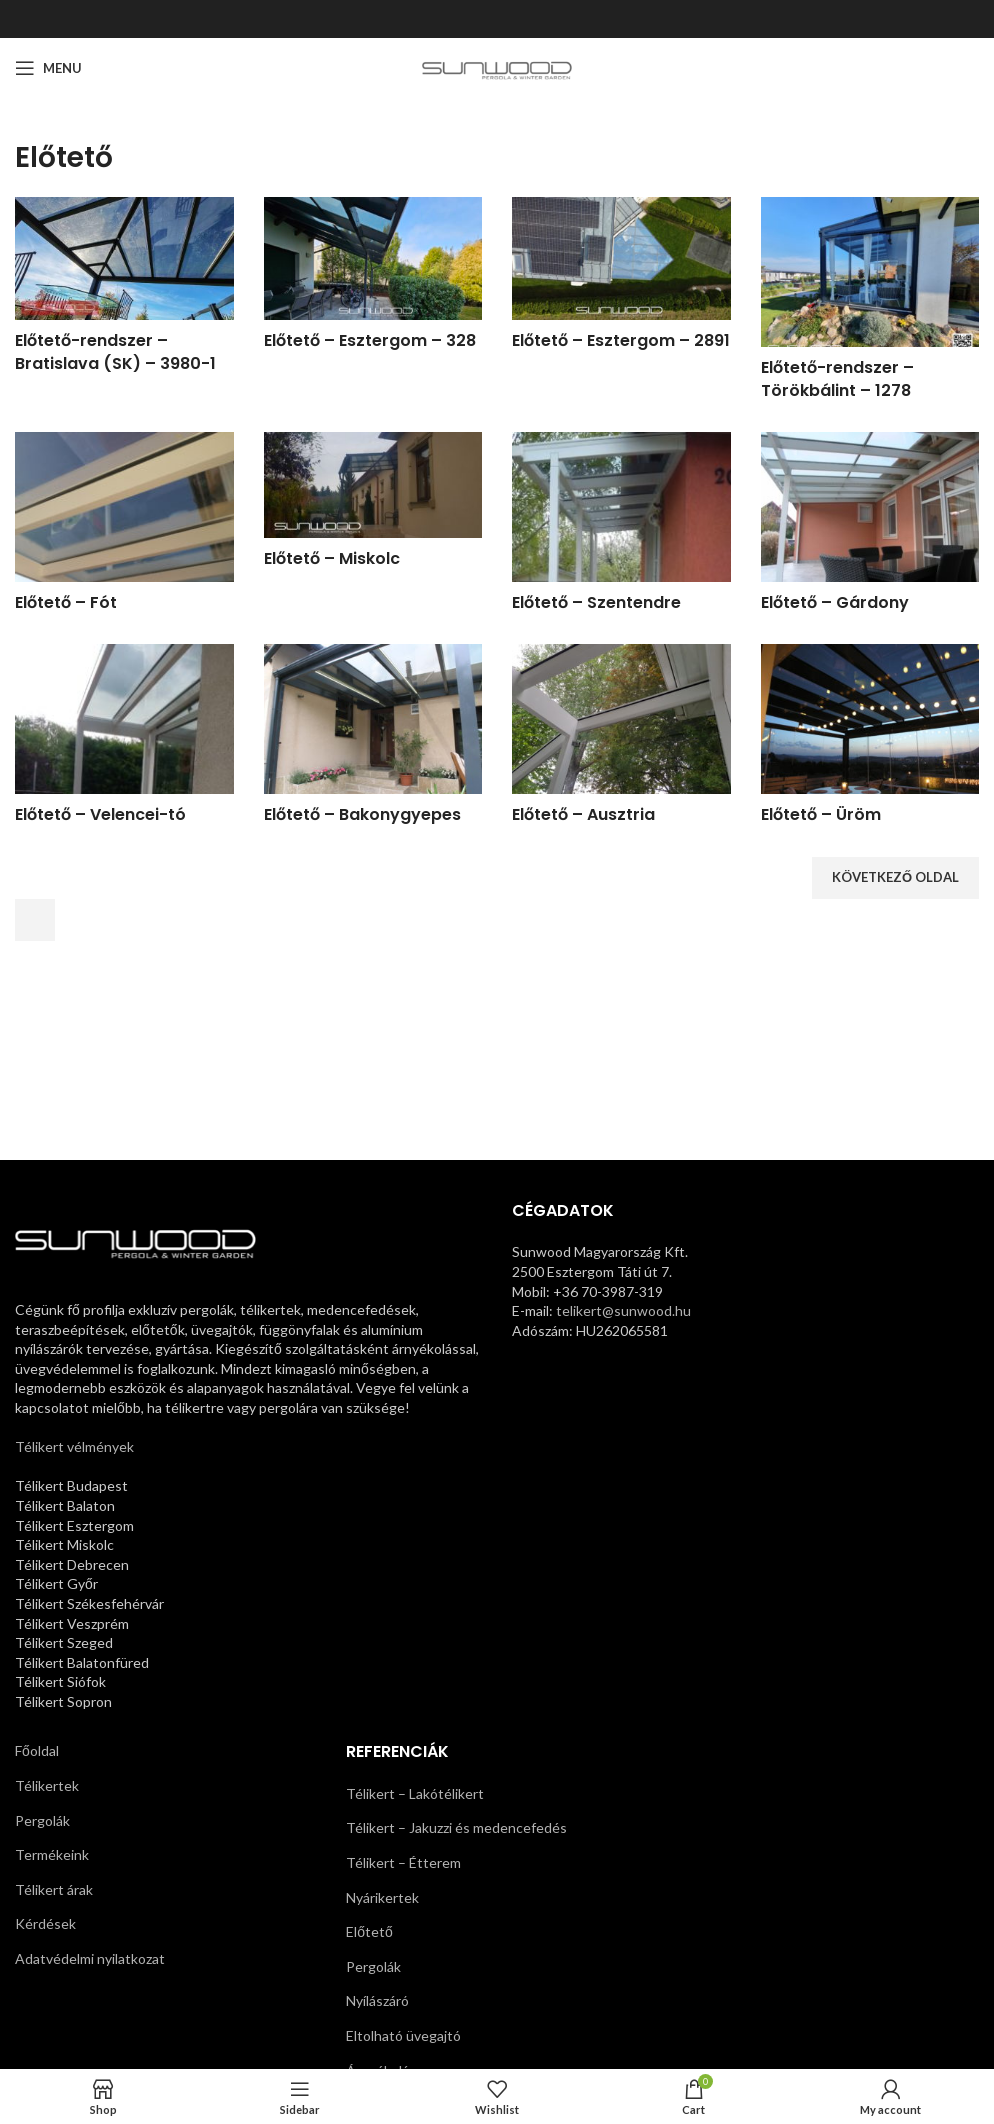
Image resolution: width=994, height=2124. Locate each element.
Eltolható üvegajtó (403, 2035)
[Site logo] (497, 66)
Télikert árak (54, 1889)
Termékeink (52, 1854)
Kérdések (45, 1923)
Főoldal (37, 1750)
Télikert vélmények (74, 1446)
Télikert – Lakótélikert (415, 1793)
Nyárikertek (382, 1897)
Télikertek (47, 1785)
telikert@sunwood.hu (623, 1310)
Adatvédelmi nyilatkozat (90, 1958)
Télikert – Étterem (403, 1862)
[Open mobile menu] (48, 68)
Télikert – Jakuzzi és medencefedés (456, 1827)
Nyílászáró (377, 2000)
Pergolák (42, 1820)
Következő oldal (895, 877)
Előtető (369, 1931)
